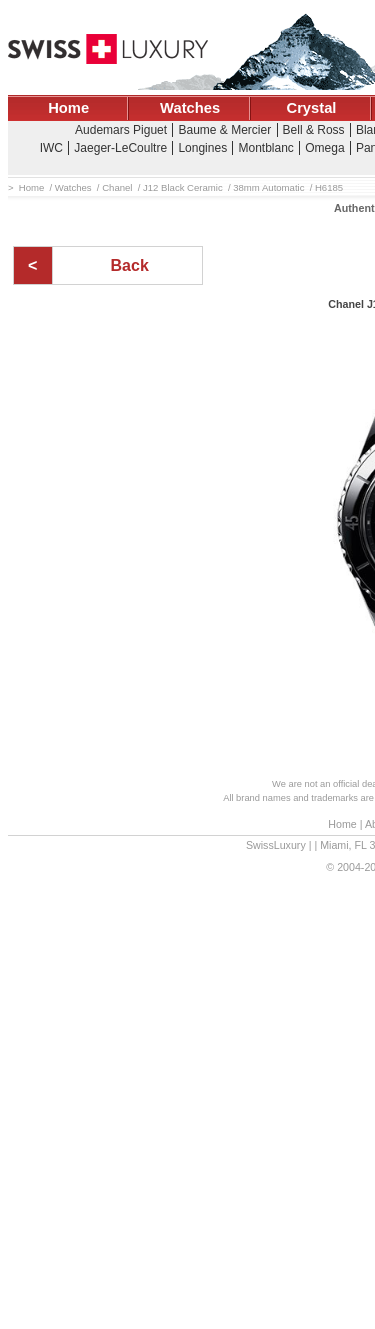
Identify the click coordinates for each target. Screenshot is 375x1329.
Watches (190, 108)
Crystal (312, 108)
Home (68, 108)
